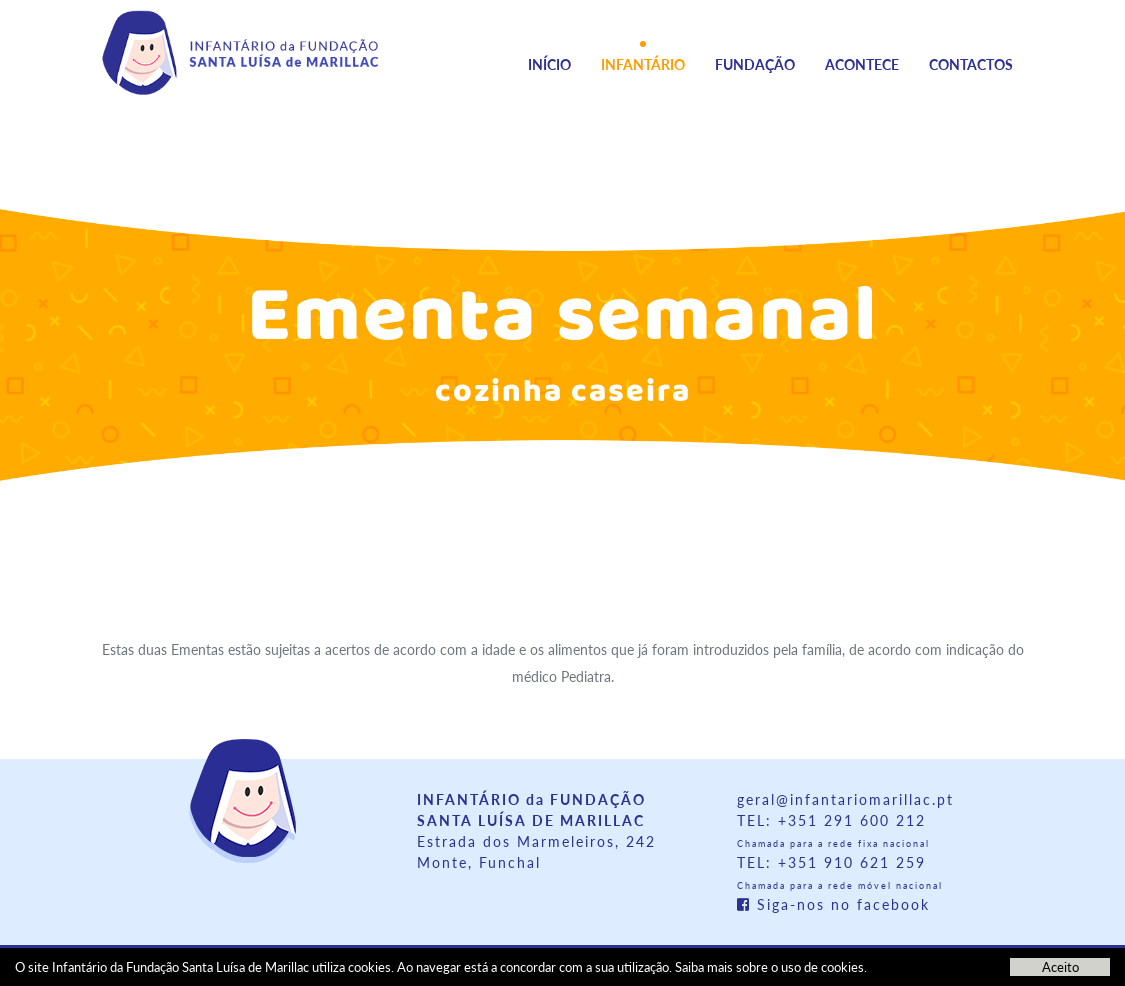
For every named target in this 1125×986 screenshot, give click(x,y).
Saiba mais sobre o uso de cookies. (771, 967)
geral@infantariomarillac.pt (845, 799)
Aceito (1060, 967)
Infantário (643, 64)
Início (549, 64)
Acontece (862, 64)
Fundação (755, 64)
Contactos (971, 64)
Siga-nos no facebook (833, 904)
